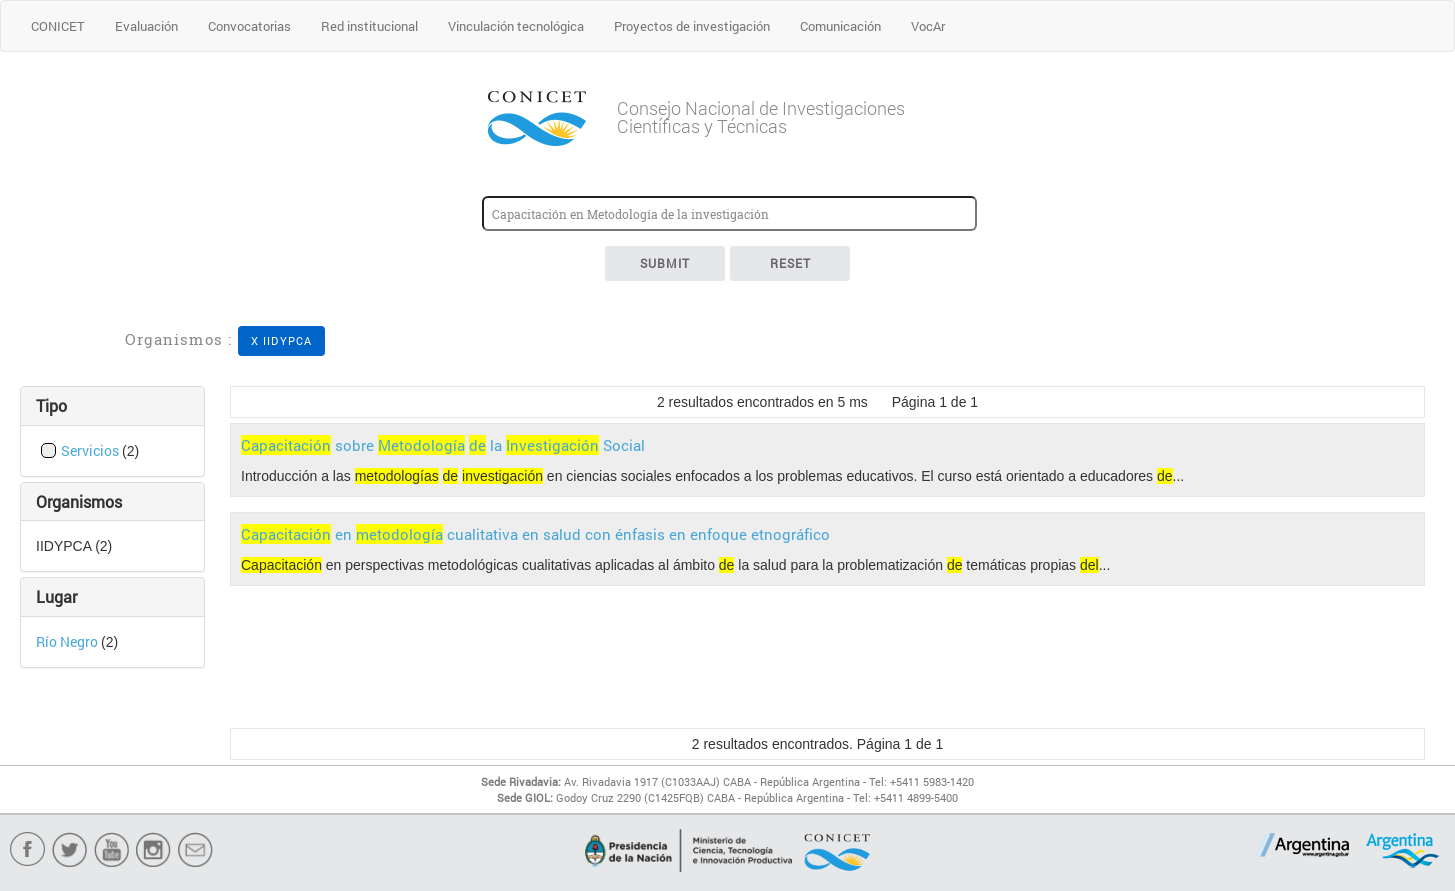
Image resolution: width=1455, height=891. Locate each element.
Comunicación (840, 26)
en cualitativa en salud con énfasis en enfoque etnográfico (535, 534)
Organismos (79, 501)
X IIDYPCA (282, 340)
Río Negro (68, 641)
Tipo (51, 405)
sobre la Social (443, 445)
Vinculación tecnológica (516, 26)
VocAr (928, 26)
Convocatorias (249, 26)
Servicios (91, 450)
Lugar (56, 596)
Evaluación (146, 26)
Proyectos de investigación (692, 26)
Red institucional (369, 26)
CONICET (58, 26)
